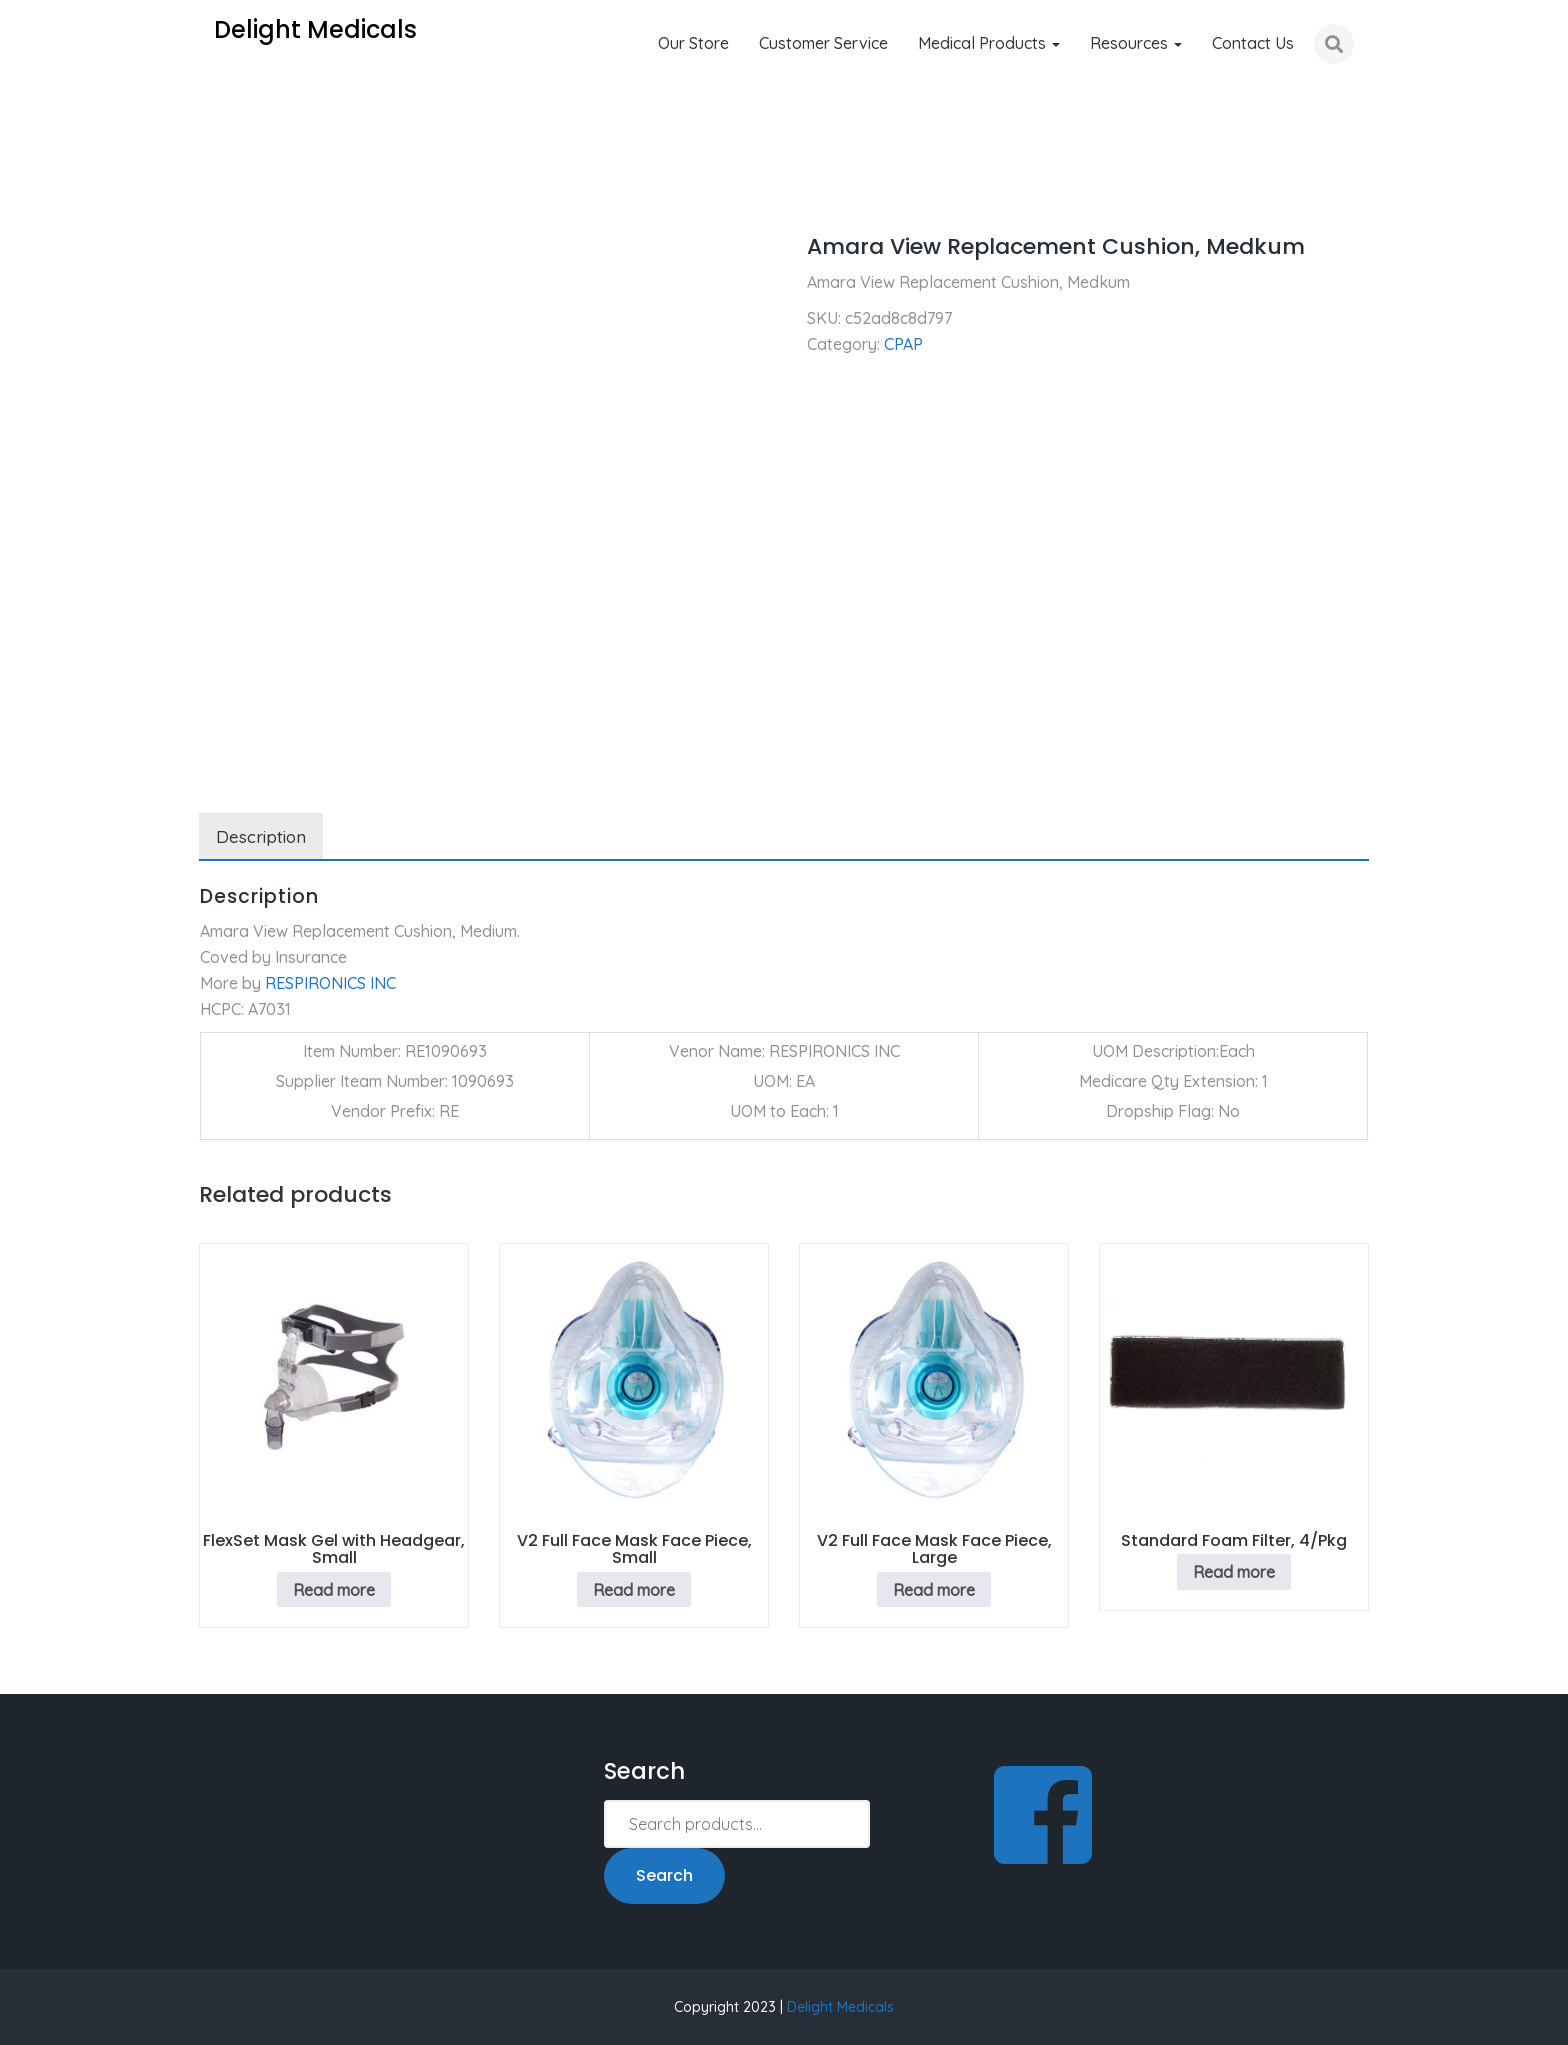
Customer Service (823, 43)
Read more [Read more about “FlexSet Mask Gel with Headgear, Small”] (334, 1590)
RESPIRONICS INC (330, 983)
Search (664, 1875)
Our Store (693, 43)
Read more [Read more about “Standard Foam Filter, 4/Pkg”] (1234, 1572)
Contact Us (1253, 43)
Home (220, 190)
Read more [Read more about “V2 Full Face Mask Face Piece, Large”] (934, 1590)
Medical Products (989, 43)
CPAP (287, 190)
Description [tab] (261, 836)
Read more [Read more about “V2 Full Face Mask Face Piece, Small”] (634, 1590)
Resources (1136, 43)
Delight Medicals (840, 2007)
